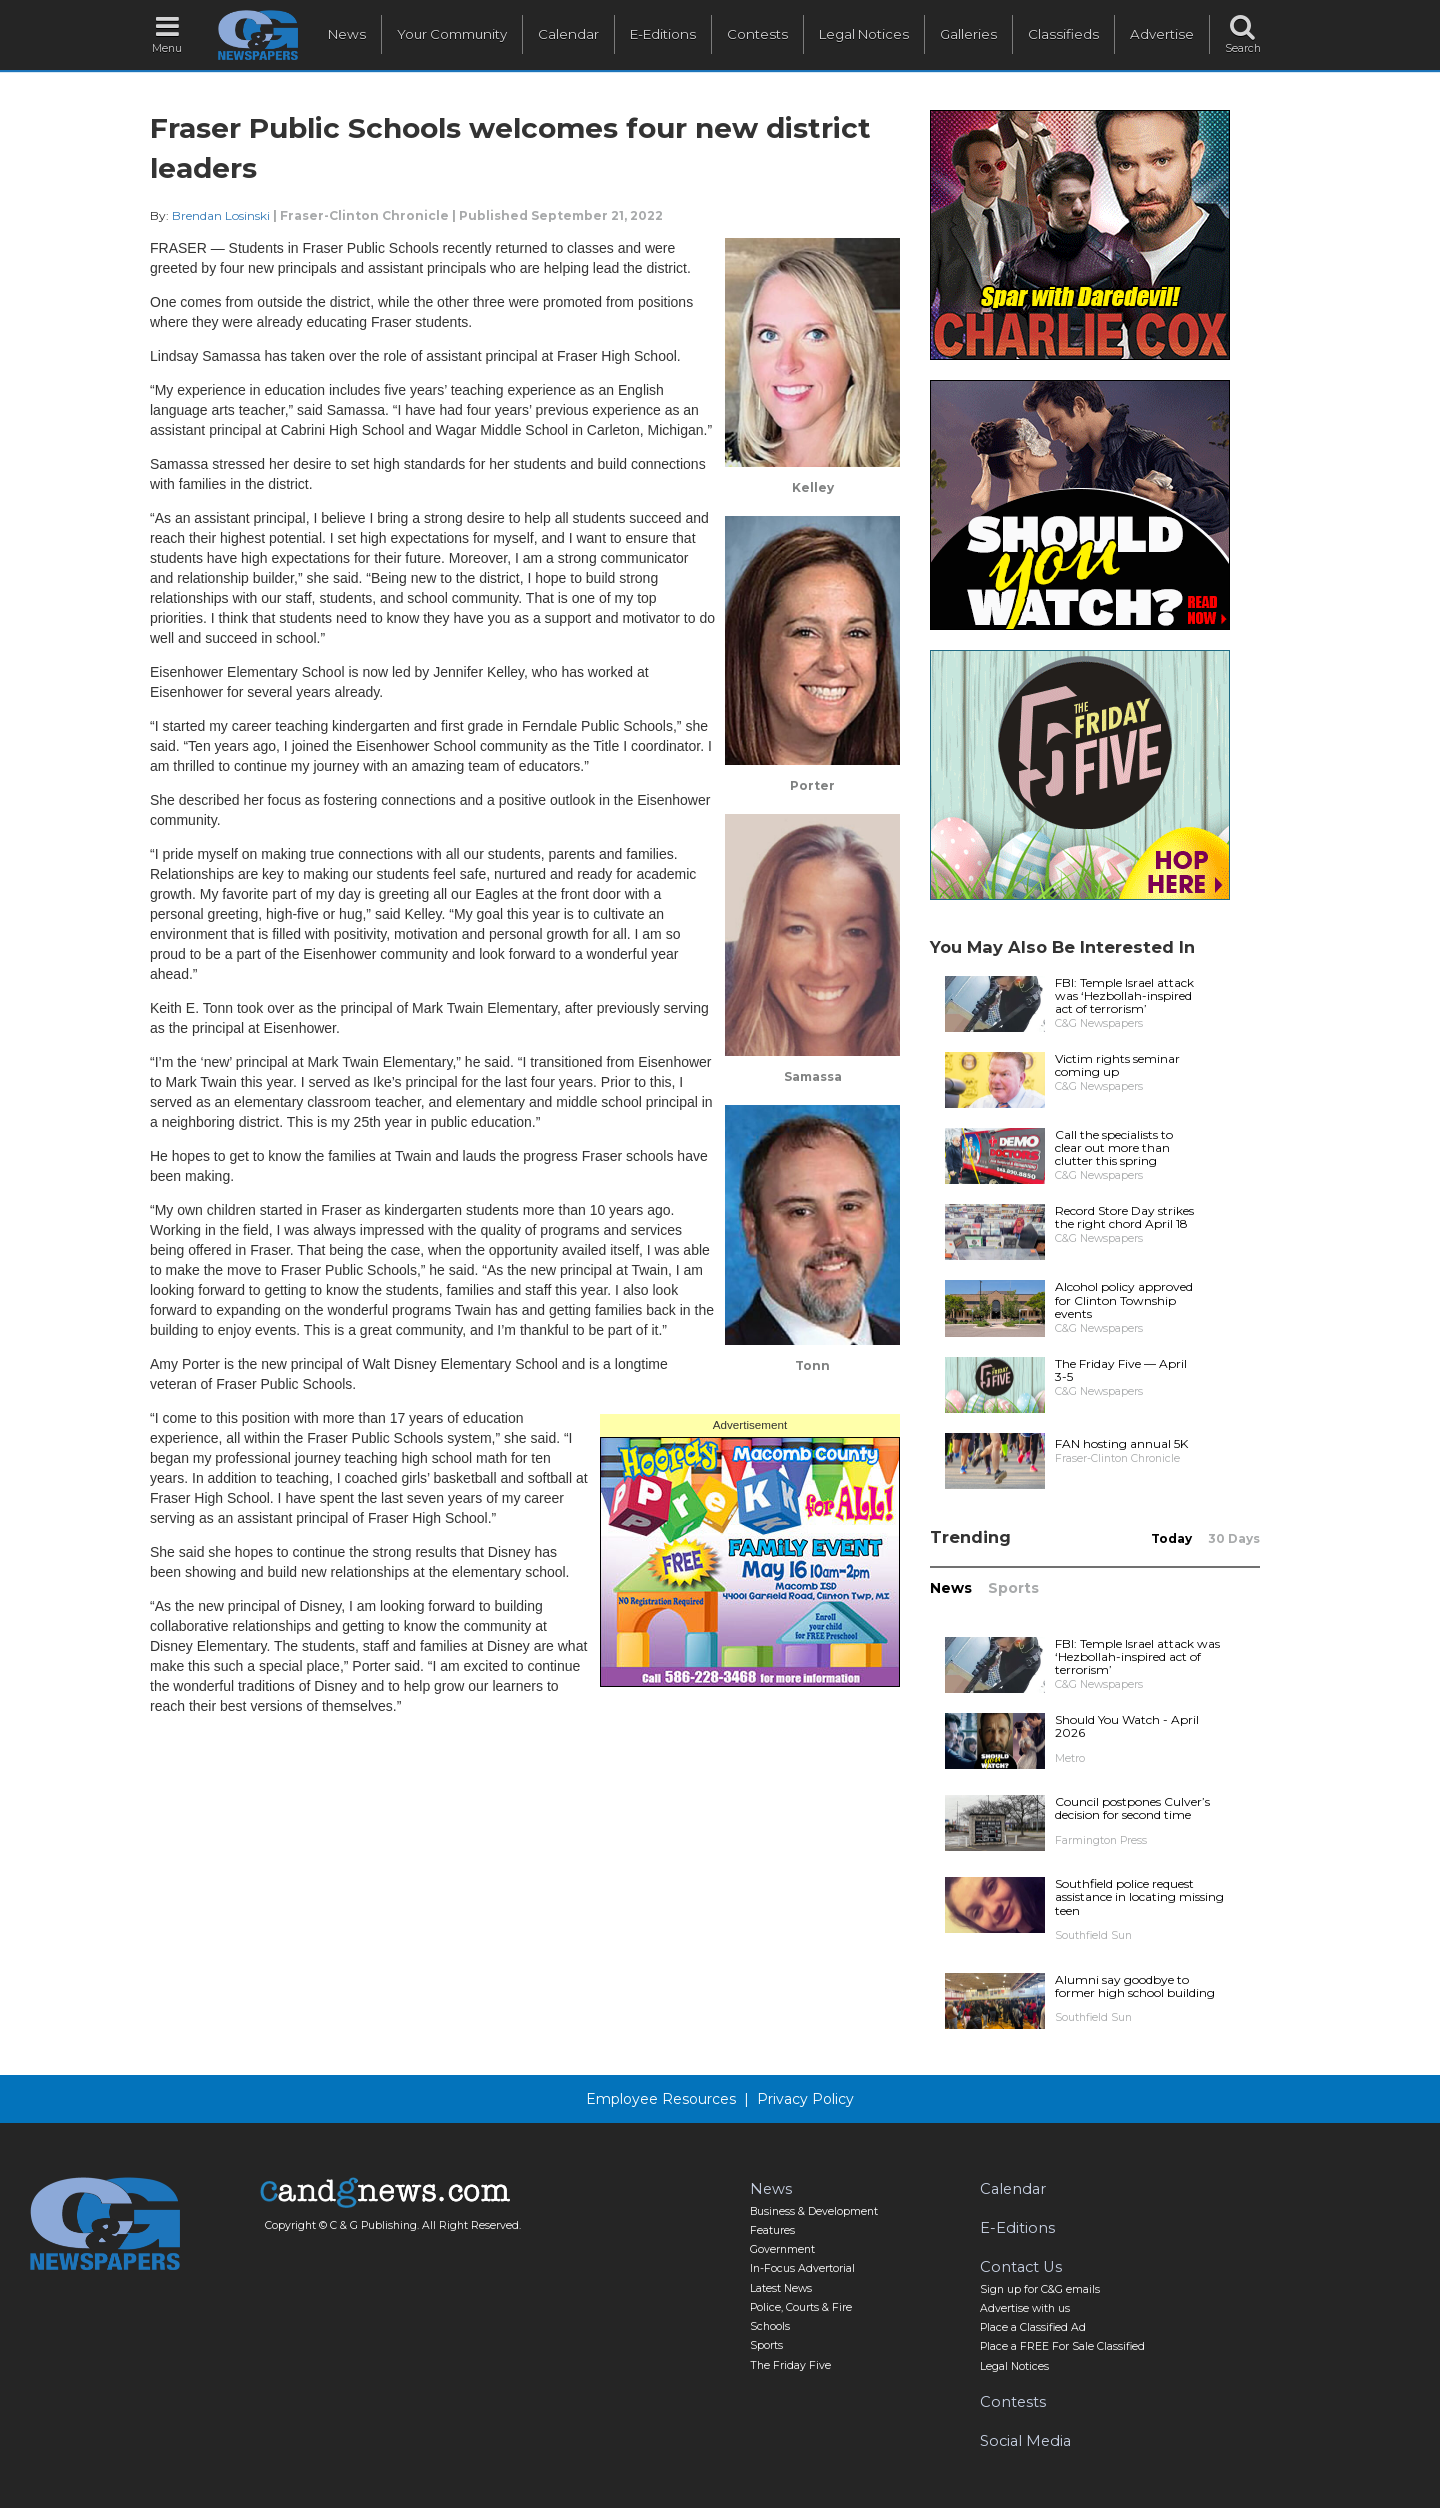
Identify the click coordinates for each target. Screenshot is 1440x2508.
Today (1171, 1538)
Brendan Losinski (221, 215)
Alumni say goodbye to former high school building (1135, 1986)
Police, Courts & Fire (801, 2307)
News (347, 34)
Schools (770, 2326)
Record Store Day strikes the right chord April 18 (1124, 1217)
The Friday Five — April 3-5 (1121, 1370)
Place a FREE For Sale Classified (1062, 2346)
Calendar (568, 34)
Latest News (781, 2288)
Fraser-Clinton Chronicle (364, 215)
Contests (757, 34)
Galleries (968, 34)
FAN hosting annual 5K (1121, 1443)
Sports (1013, 1588)
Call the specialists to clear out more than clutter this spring (1114, 1147)
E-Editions (663, 34)
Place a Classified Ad (1033, 2327)
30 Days (1234, 1538)
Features (772, 2230)
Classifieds (1063, 34)
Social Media (1025, 2441)
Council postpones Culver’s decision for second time (1132, 1808)
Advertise (1162, 34)
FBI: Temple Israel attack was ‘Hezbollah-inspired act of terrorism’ (1124, 995)
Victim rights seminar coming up (1117, 1065)
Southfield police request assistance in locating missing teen (1139, 1896)
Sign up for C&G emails (1040, 2289)
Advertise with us (1025, 2308)
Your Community (452, 34)
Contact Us (1021, 2267)
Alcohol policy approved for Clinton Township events (1124, 1299)
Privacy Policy (805, 2099)
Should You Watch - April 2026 (1127, 1726)
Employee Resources (661, 2099)
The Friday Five (790, 2365)
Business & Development (814, 2211)
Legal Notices (864, 34)
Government (782, 2249)
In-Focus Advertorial (802, 2268)
